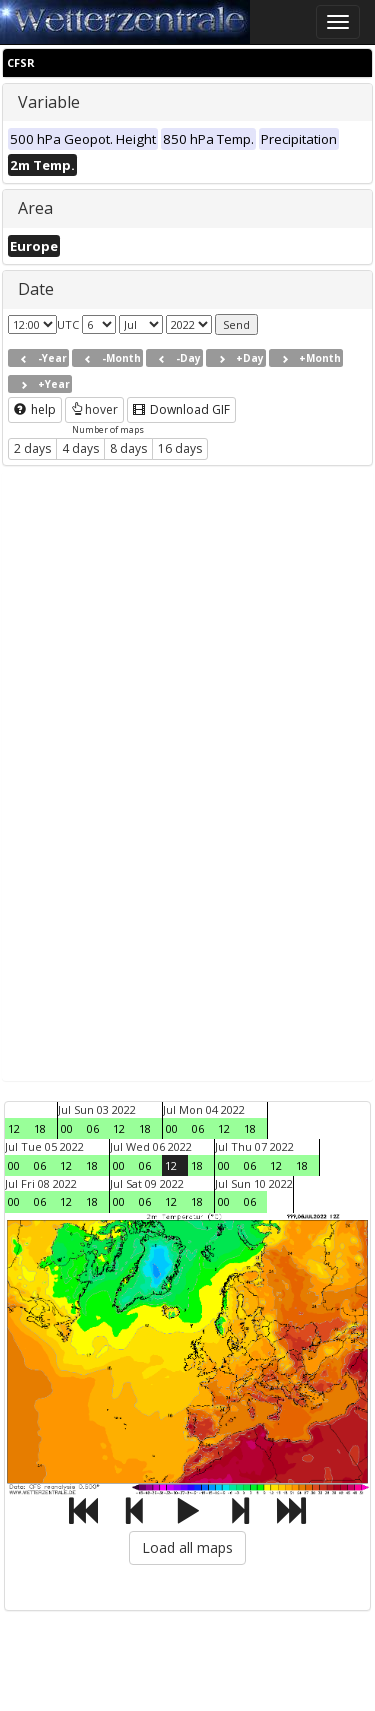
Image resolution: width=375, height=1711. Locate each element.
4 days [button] (80, 448)
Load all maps (187, 1547)
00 (67, 1128)
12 (14, 1128)
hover (94, 409)
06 (93, 1128)
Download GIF (181, 409)
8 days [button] (128, 448)
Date (36, 289)
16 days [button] (180, 448)
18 (40, 1128)
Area (35, 208)
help (35, 409)
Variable (49, 102)
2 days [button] (32, 448)
